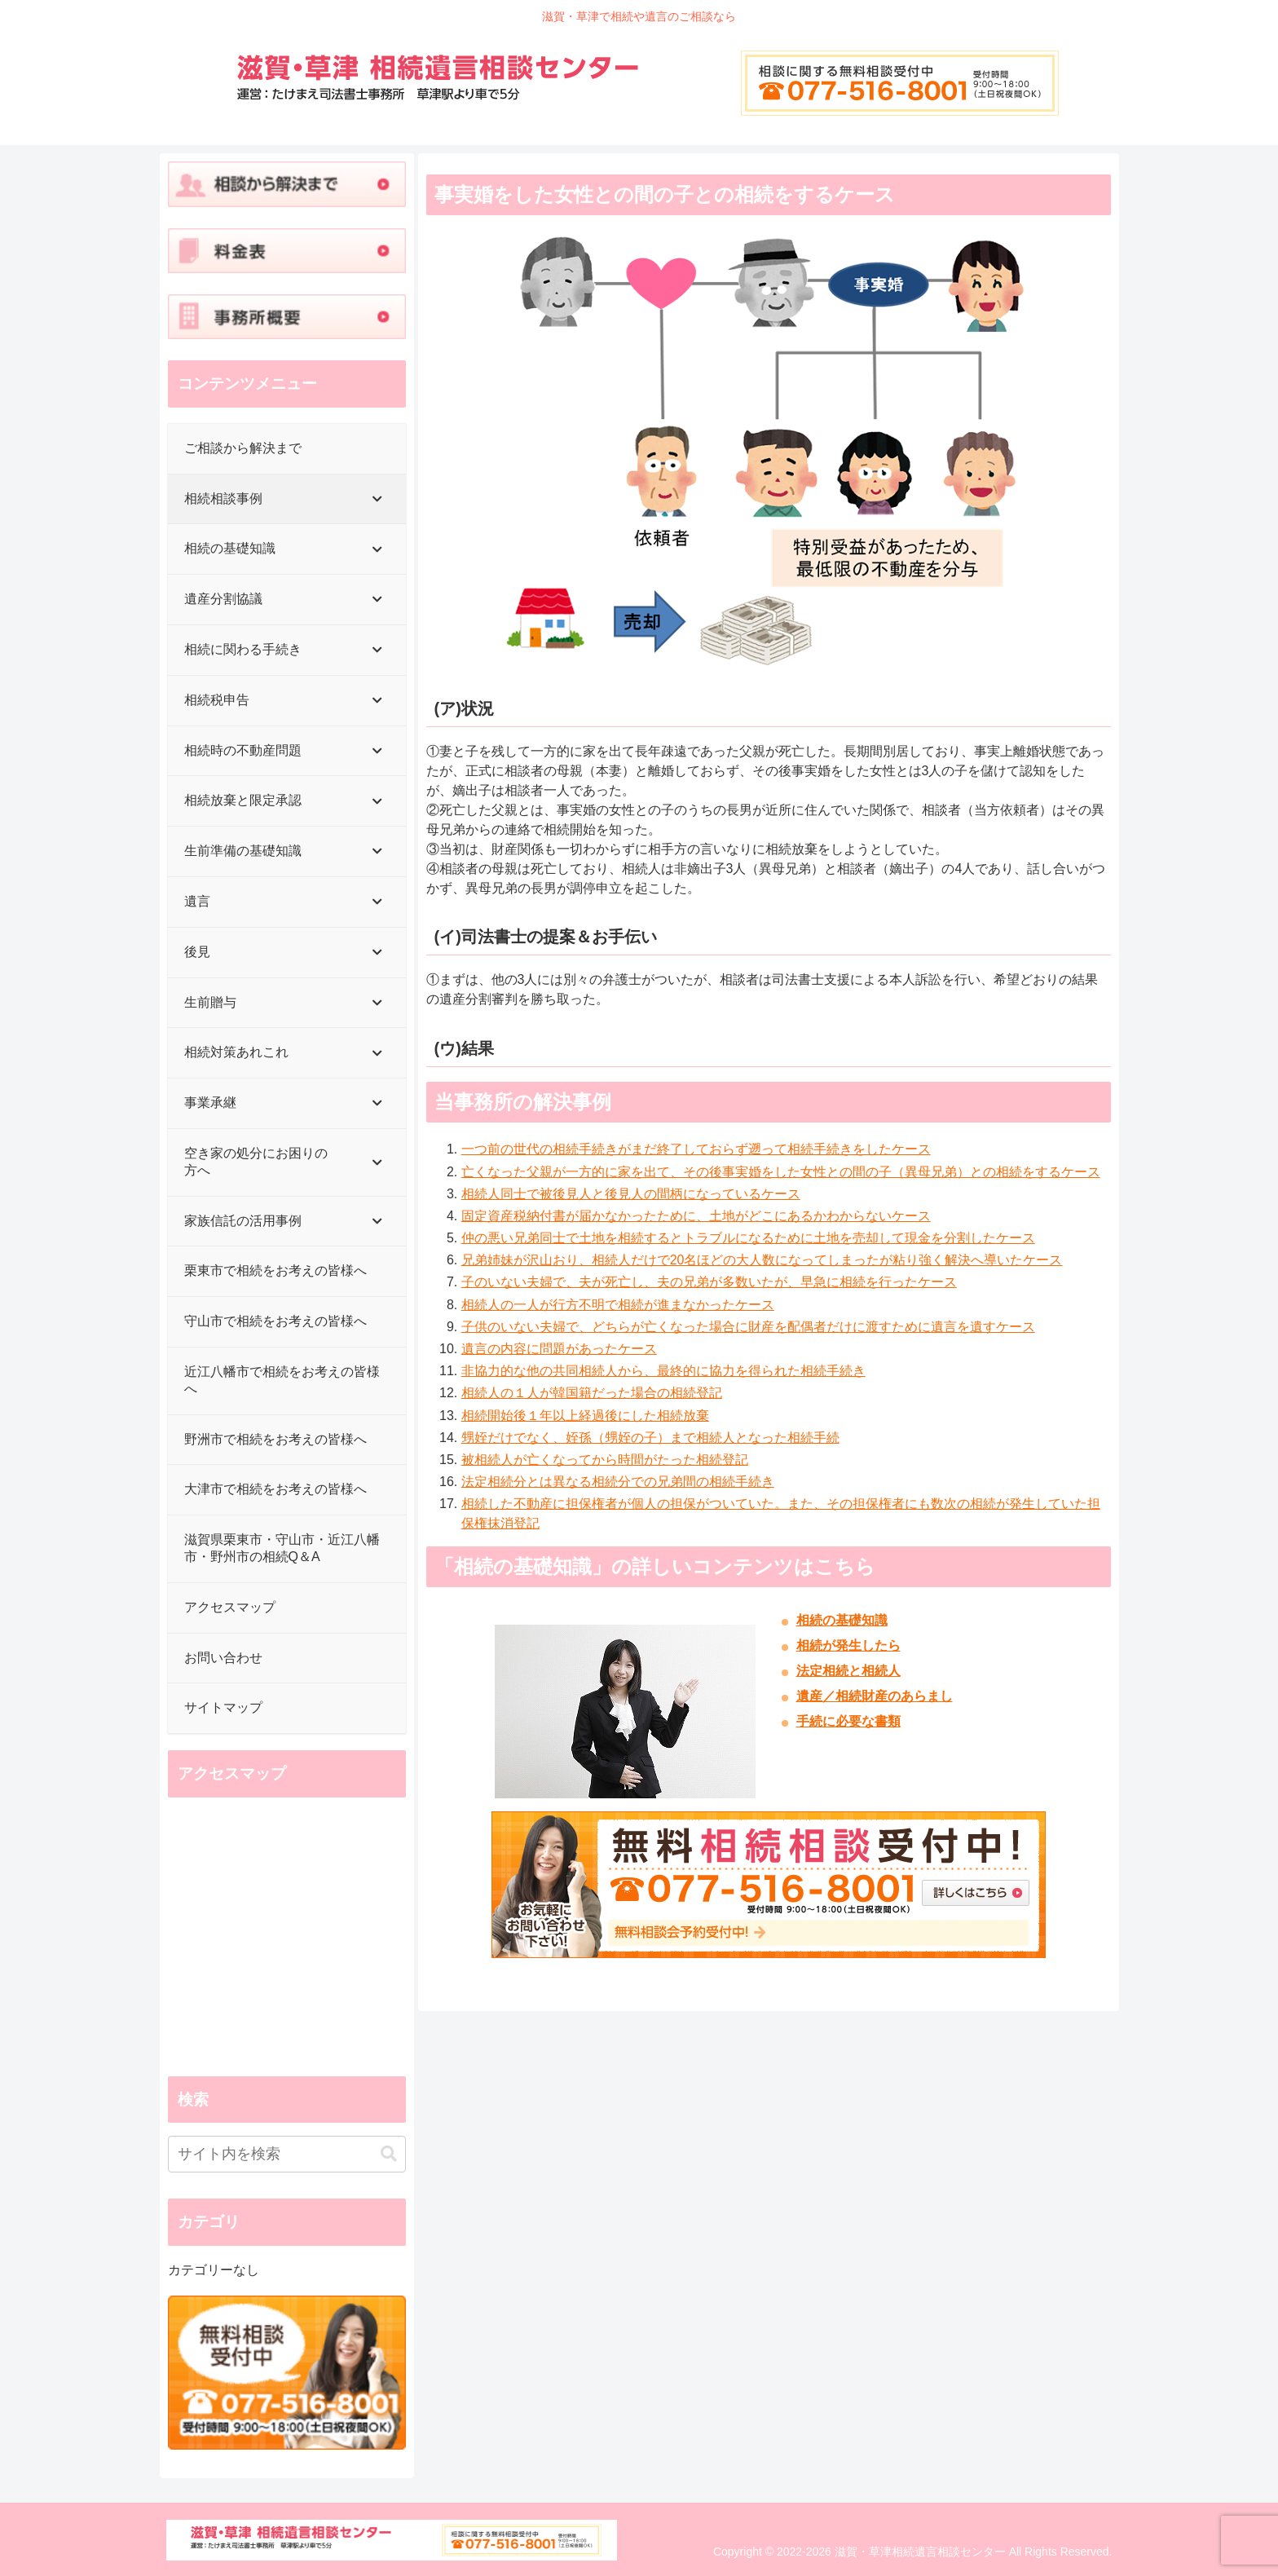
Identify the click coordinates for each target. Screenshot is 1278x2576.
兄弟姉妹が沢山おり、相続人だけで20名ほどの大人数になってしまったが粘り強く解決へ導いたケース (762, 1260)
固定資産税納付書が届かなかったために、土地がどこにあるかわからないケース (696, 1216)
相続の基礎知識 (842, 1620)
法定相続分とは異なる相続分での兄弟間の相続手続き (617, 1482)
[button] (388, 2154)
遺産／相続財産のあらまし (874, 1696)
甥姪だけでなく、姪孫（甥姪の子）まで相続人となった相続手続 (650, 1438)
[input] (287, 2154)
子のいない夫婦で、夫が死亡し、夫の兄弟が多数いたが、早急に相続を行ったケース (709, 1282)
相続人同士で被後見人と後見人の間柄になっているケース (630, 1194)
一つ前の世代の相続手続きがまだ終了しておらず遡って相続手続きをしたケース (696, 1149)
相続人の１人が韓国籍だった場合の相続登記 (591, 1393)
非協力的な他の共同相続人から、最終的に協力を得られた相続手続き (663, 1371)
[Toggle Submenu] (377, 499)
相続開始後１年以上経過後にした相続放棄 (585, 1416)
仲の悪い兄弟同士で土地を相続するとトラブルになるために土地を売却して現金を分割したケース (748, 1238)
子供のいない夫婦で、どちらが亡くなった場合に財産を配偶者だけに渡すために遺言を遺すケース (748, 1327)
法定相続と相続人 (848, 1671)
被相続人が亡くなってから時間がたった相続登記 (604, 1460)
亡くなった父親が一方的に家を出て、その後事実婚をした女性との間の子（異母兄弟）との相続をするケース (780, 1172)
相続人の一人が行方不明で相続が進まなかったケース (617, 1305)
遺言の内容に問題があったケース (559, 1349)
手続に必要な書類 (848, 1721)
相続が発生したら (848, 1645)
